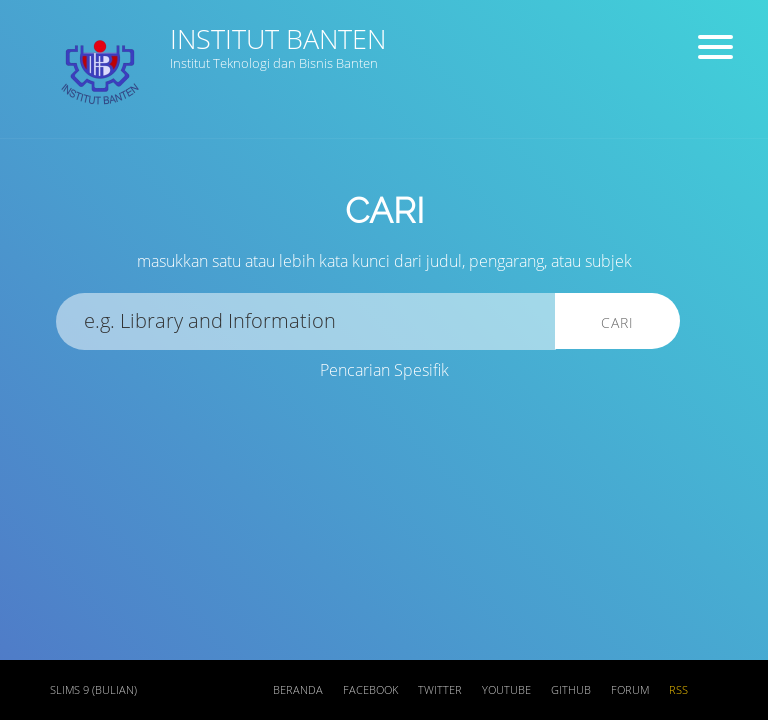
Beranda (298, 690)
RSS (678, 690)
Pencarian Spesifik (384, 370)
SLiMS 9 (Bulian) (93, 690)
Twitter (440, 690)
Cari (617, 322)
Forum (630, 690)
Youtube (506, 690)
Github (571, 690)
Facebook (370, 690)
